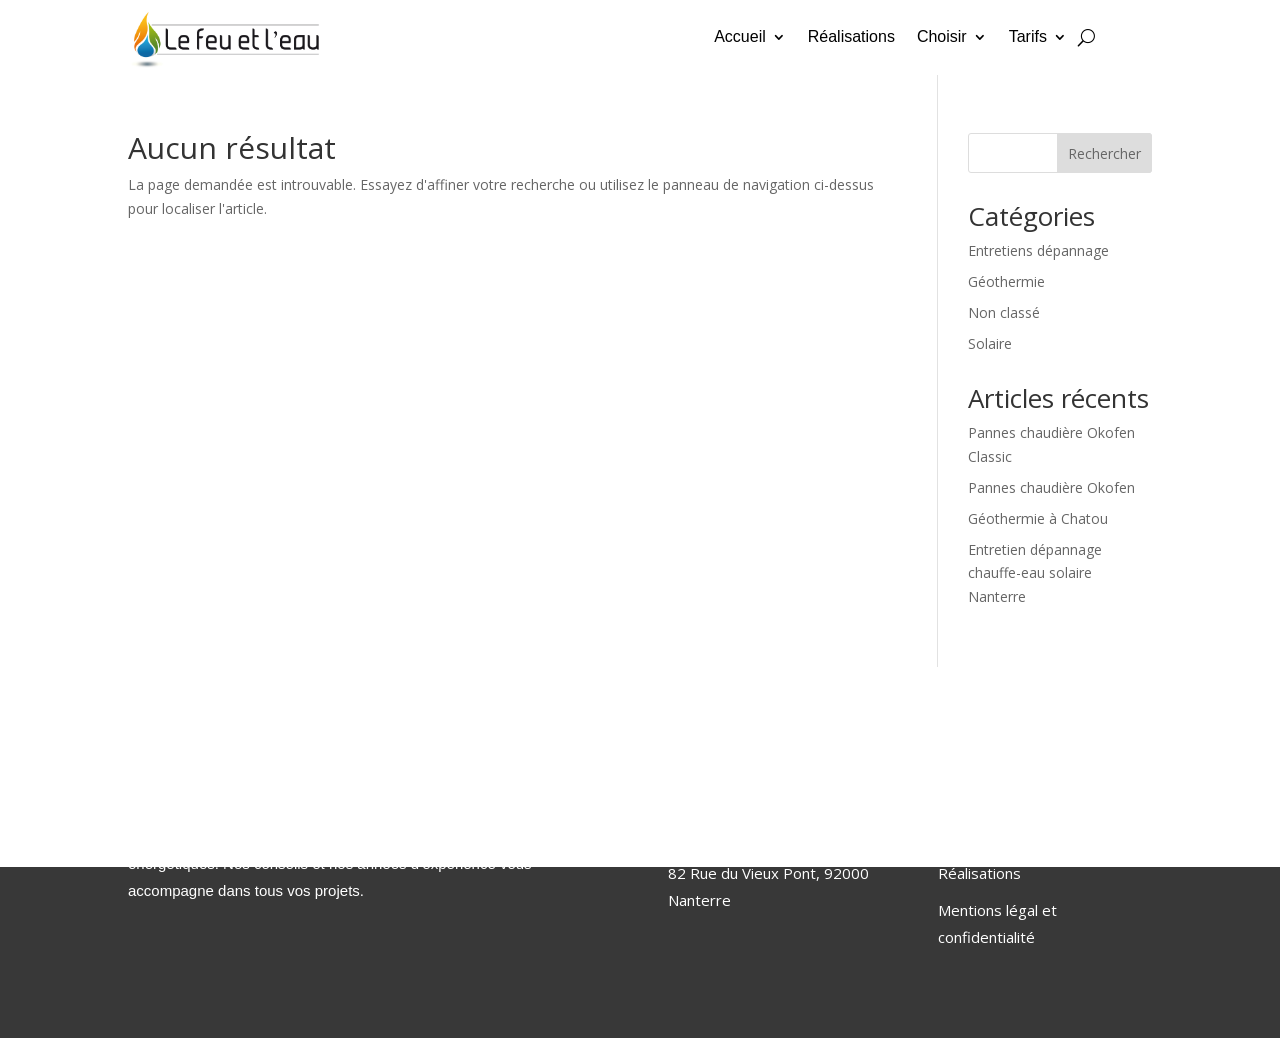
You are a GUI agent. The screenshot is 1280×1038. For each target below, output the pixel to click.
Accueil (740, 37)
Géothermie (1006, 281)
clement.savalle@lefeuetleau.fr (773, 836)
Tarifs (1028, 37)
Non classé (1004, 312)
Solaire (990, 343)
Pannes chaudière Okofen (1051, 487)
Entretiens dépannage (1038, 250)
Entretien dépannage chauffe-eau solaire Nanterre (1035, 573)
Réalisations (851, 37)
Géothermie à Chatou (1038, 518)
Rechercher (1104, 153)
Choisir (942, 37)
